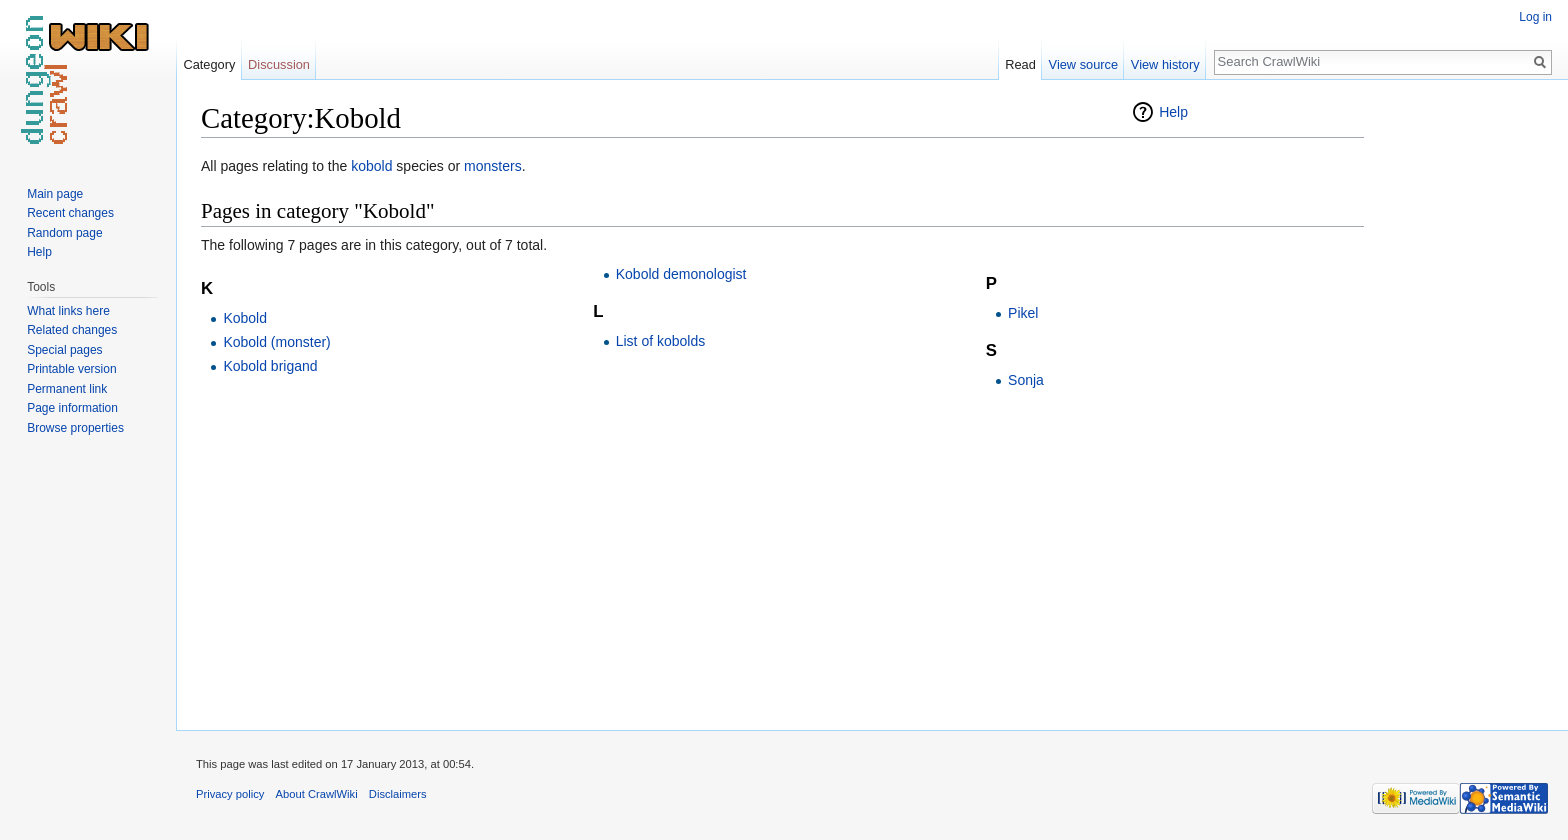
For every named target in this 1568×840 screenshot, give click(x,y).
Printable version (71, 369)
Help (1173, 112)
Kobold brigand (270, 366)
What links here (68, 311)
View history (1165, 64)
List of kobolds (661, 341)
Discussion (279, 64)
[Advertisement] (1464, 400)
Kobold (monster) (276, 342)
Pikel (1023, 313)
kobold (371, 166)
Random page (64, 233)
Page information (72, 408)
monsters (493, 166)
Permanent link (67, 389)
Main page (55, 194)
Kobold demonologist (681, 274)
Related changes (72, 330)
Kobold (245, 318)
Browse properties (75, 428)
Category (209, 64)
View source (1083, 64)
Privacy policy (230, 794)
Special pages (64, 350)
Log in (1535, 17)
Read (1020, 64)
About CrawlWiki (317, 794)
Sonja (1026, 380)
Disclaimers (398, 794)
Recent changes (70, 213)
